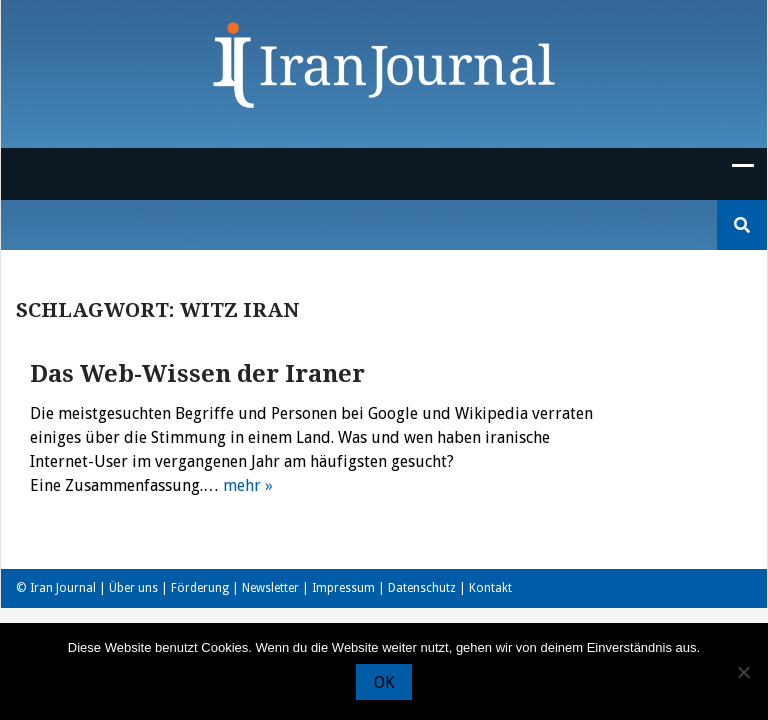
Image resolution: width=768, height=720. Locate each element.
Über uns (133, 588)
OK (384, 682)
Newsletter (270, 588)
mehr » (248, 485)
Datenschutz (422, 588)
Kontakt (490, 588)
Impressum (343, 588)
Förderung (200, 588)
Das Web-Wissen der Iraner (197, 374)
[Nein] (743, 672)
